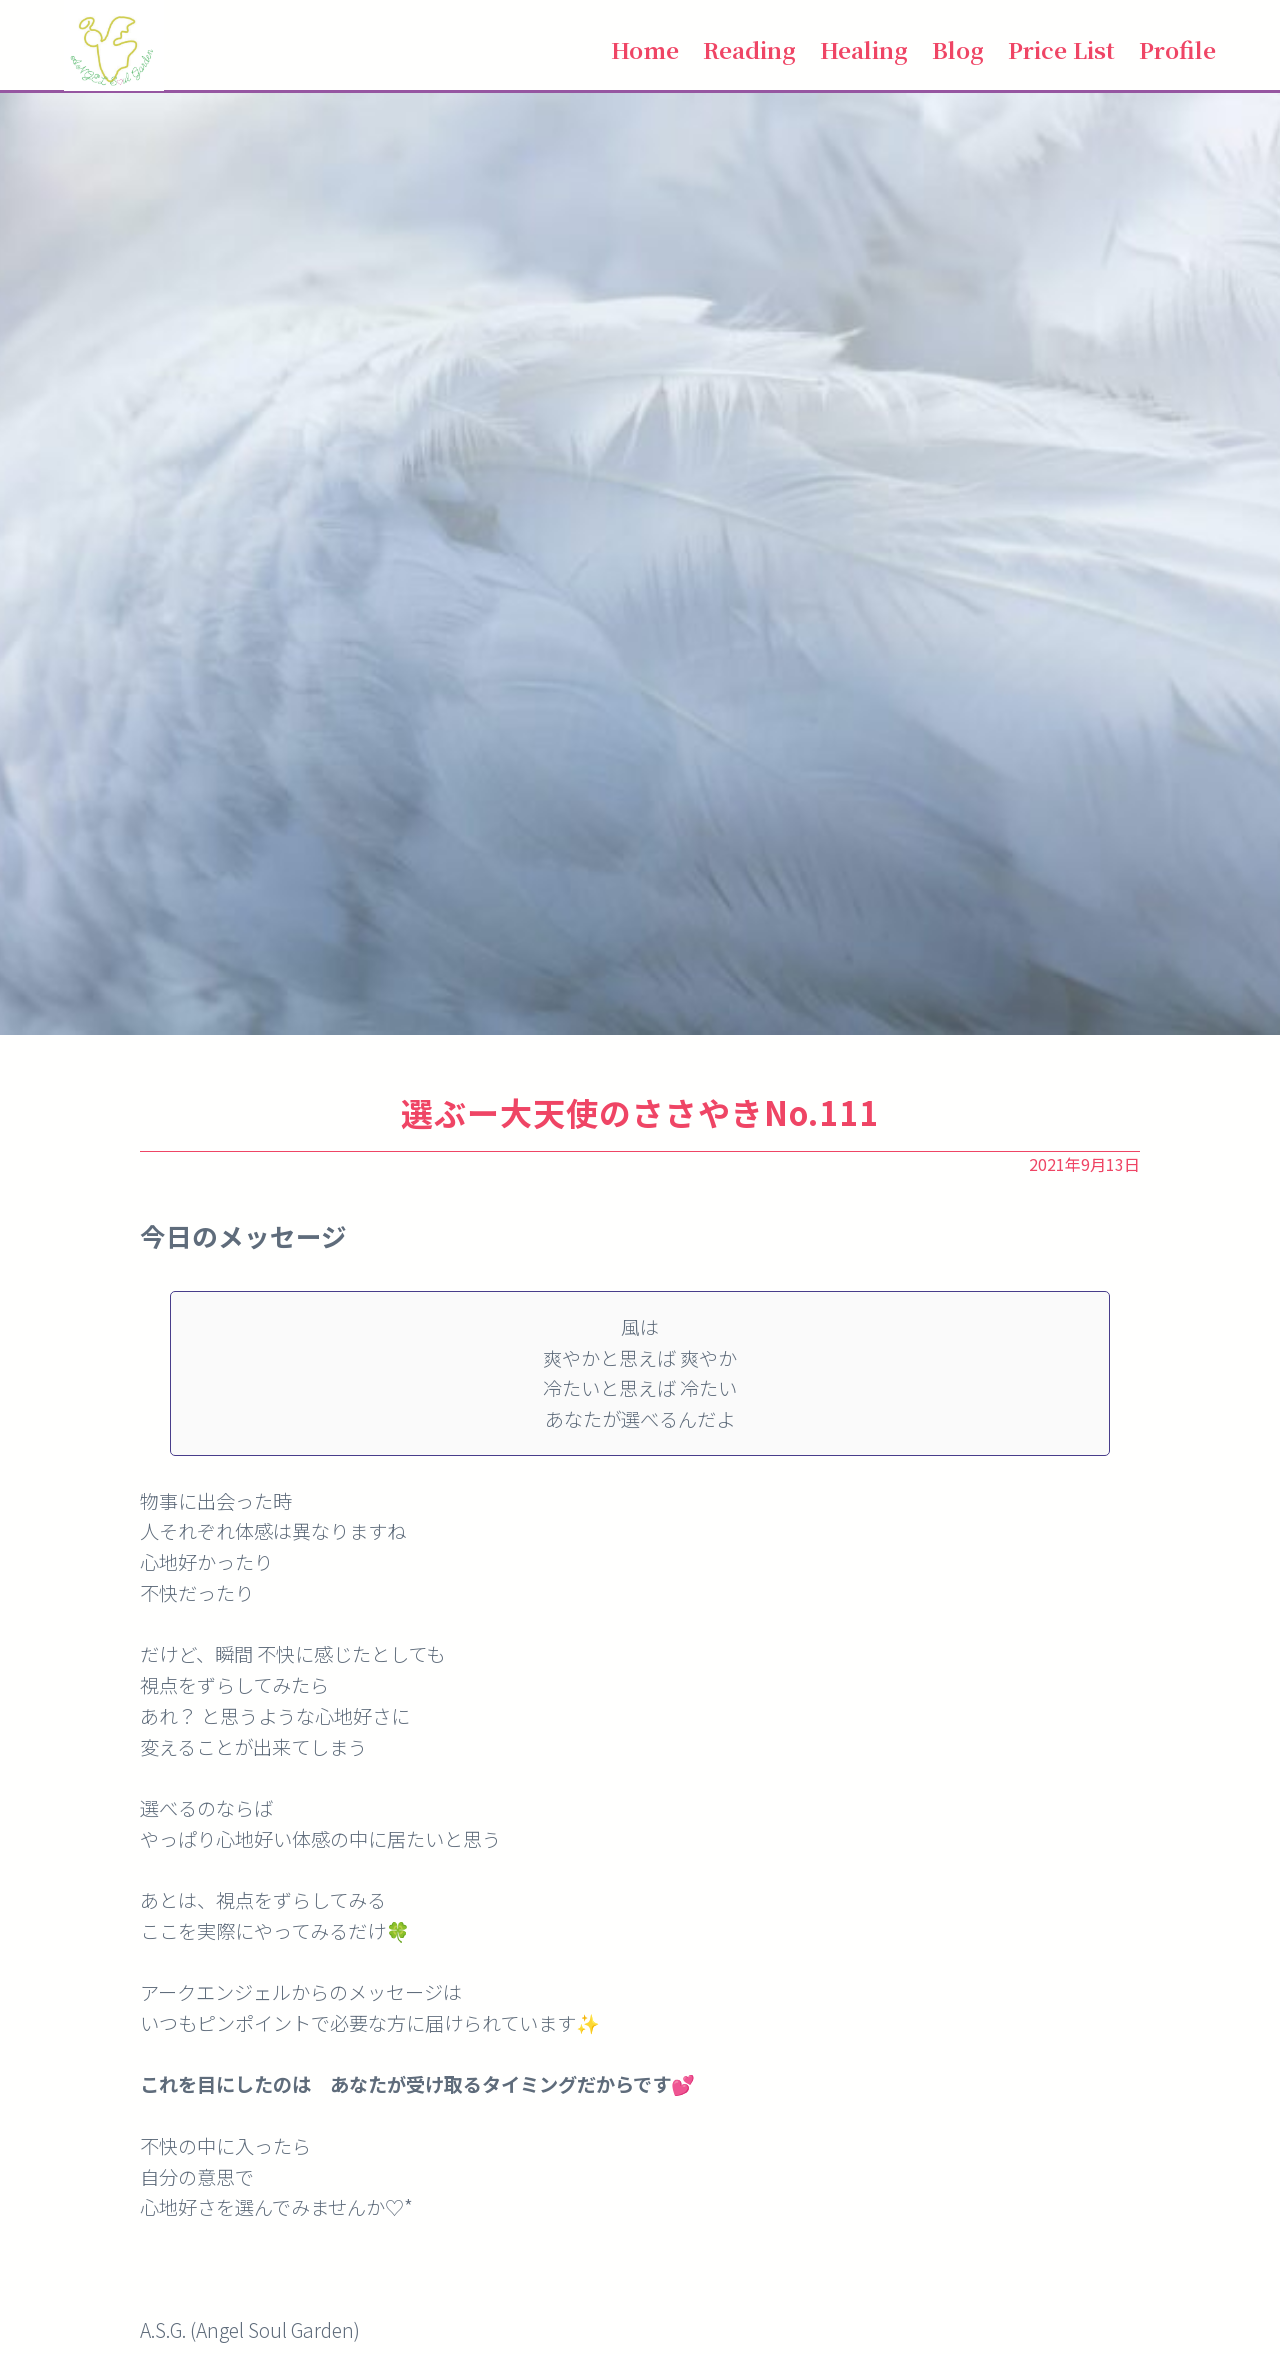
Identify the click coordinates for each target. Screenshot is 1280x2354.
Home (645, 49)
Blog (958, 49)
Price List (1061, 49)
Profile (1177, 49)
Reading (749, 49)
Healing (864, 49)
